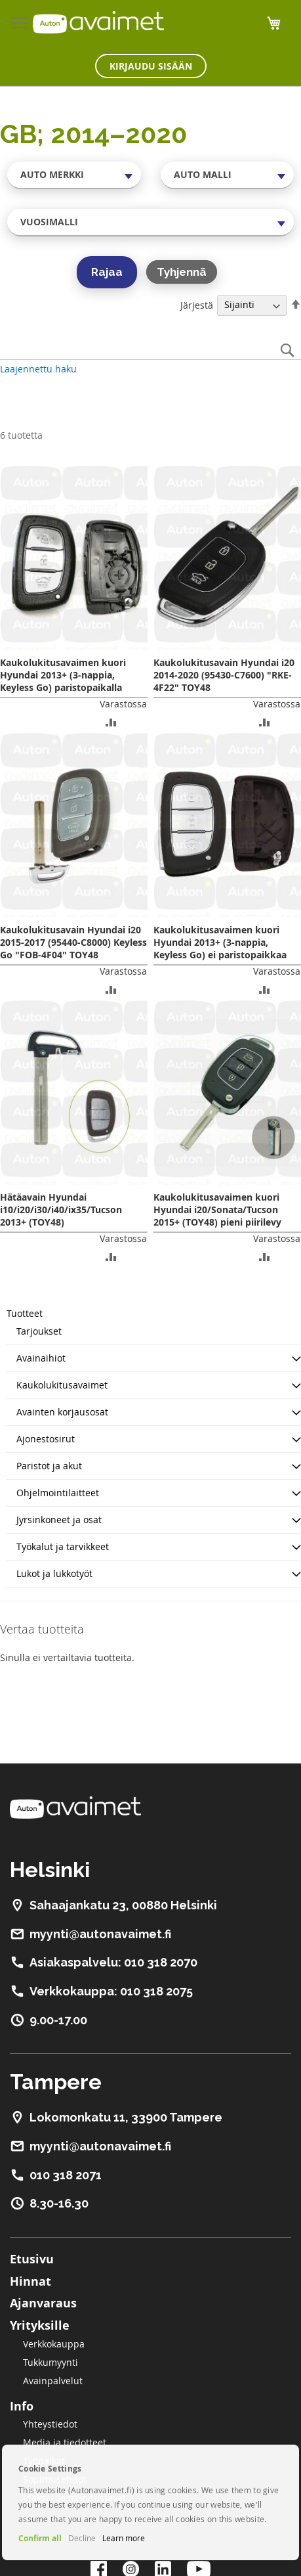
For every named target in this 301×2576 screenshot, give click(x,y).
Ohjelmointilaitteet (57, 1492)
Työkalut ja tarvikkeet (62, 1546)
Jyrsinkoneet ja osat (59, 1519)
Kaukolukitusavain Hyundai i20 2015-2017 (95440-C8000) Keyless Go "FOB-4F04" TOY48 (73, 942)
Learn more (123, 2538)
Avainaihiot (41, 1358)
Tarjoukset (39, 1331)
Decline (82, 2538)
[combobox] (73, 175)
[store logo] (98, 22)
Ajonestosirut (45, 1438)
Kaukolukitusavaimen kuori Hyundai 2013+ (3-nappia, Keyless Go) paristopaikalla (63, 675)
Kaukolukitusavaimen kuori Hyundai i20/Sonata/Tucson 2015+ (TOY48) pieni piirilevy (217, 1209)
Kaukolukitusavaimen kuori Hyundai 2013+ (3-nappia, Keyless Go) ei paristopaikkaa (220, 942)
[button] (111, 721)
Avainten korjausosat (62, 1412)
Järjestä (196, 304)
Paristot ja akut (49, 1465)
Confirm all (40, 2538)
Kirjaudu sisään (151, 66)
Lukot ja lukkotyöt (54, 1573)
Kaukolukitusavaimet (62, 1385)
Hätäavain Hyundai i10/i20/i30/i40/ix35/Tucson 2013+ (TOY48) (61, 1209)
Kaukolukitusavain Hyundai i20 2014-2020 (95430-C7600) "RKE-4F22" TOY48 (223, 675)
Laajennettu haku (38, 369)
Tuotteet (25, 1313)
